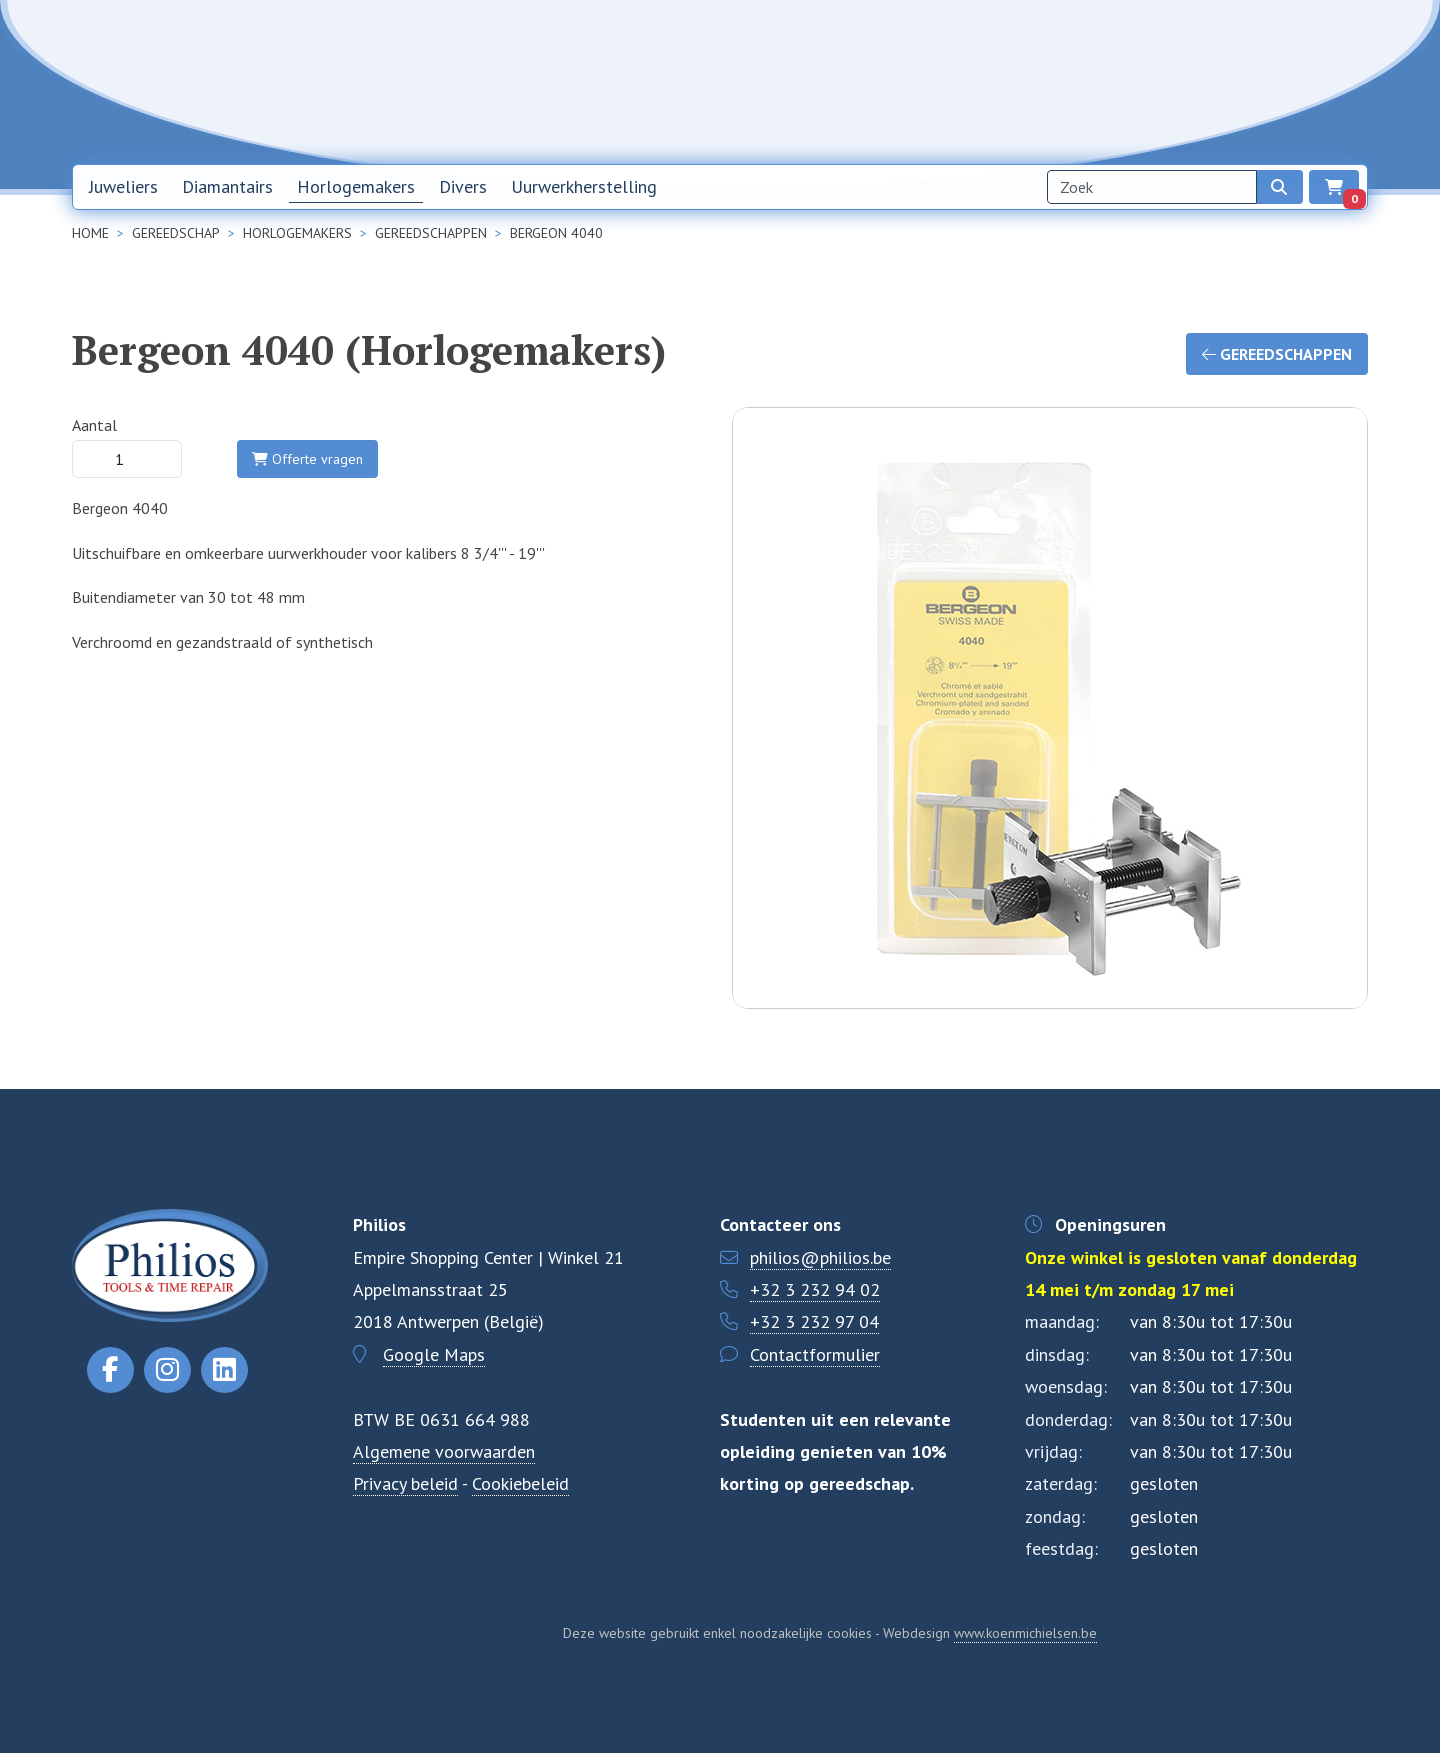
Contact (1174, 81)
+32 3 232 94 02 (815, 1289)
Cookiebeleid (520, 1483)
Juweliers (123, 186)
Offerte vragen (307, 459)
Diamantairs (227, 186)
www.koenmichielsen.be (1025, 1633)
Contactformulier (815, 1354)
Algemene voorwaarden (444, 1451)
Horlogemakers (356, 186)
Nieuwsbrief (987, 81)
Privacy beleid (405, 1483)
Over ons (1087, 81)
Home (896, 81)
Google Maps (434, 1354)
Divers (463, 186)
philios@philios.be (820, 1257)
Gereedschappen (1277, 354)
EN (1294, 82)
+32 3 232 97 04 (814, 1321)
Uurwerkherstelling (584, 186)
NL (1242, 82)
